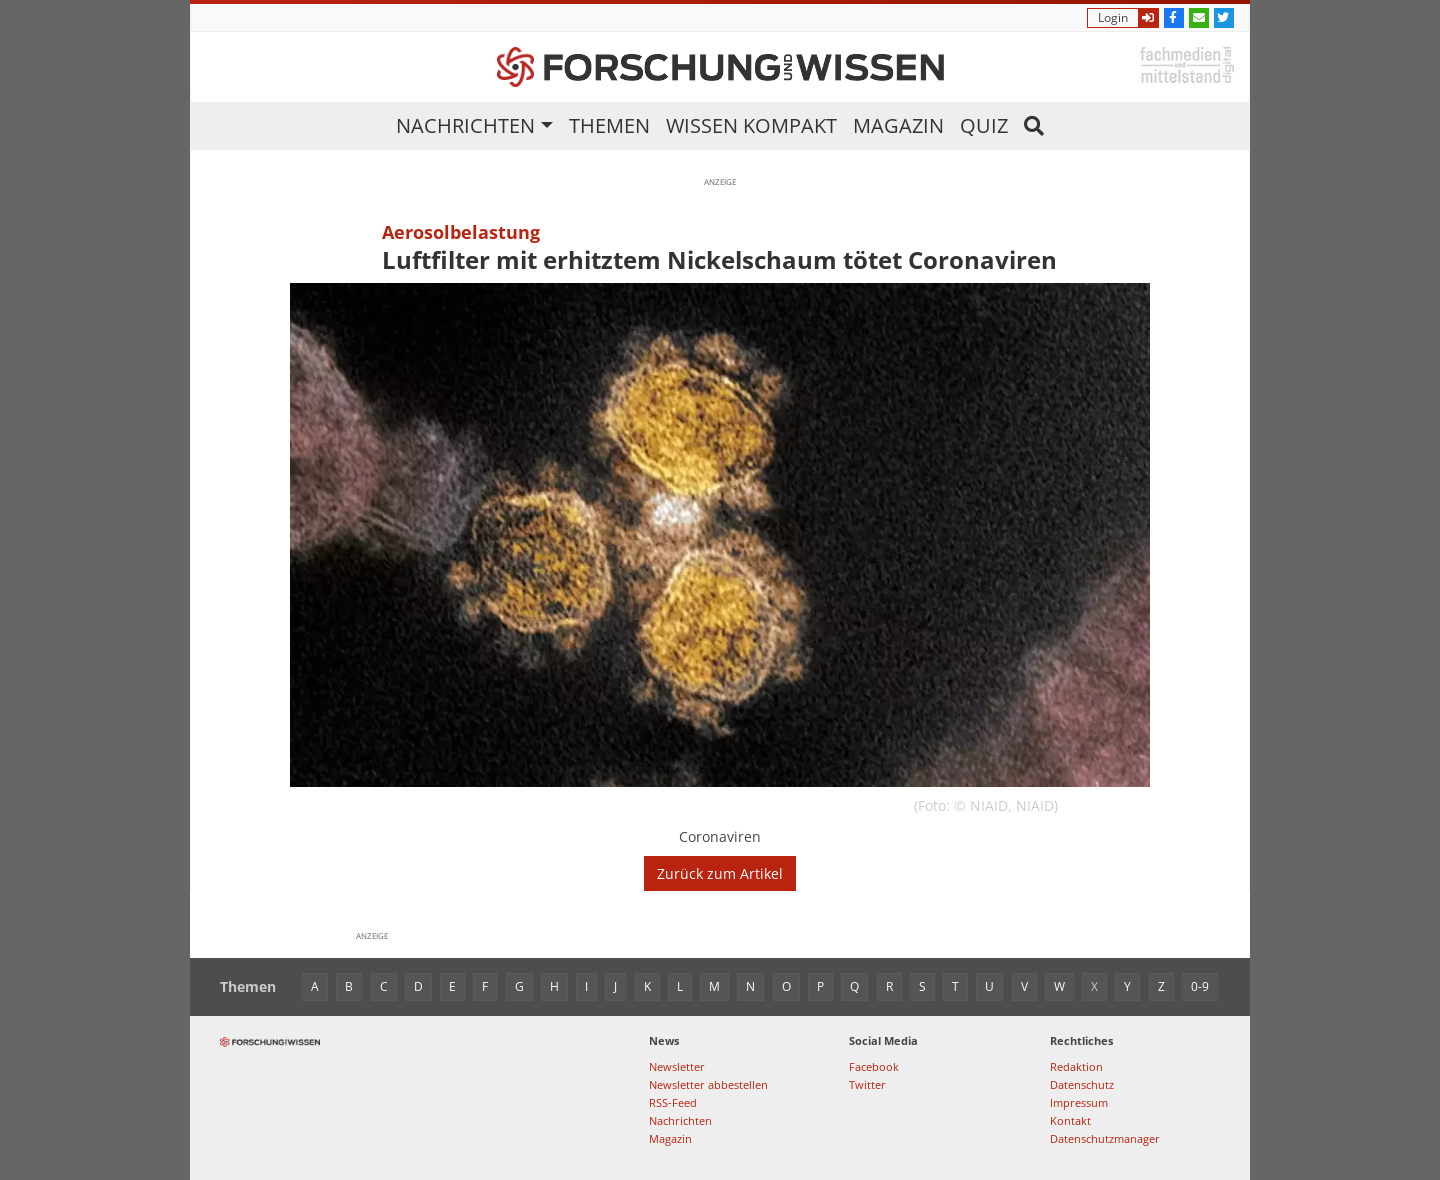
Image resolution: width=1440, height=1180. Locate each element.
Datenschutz (1082, 1084)
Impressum (1079, 1102)
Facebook (874, 1066)
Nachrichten (465, 125)
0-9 (1200, 986)
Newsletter (677, 1066)
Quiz (984, 125)
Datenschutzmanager (1105, 1138)
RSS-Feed (673, 1102)
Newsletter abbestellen (708, 1084)
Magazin (898, 125)
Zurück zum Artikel (720, 873)
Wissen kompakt (751, 125)
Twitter (867, 1084)
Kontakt (1070, 1120)
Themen (609, 125)
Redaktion (1076, 1066)
